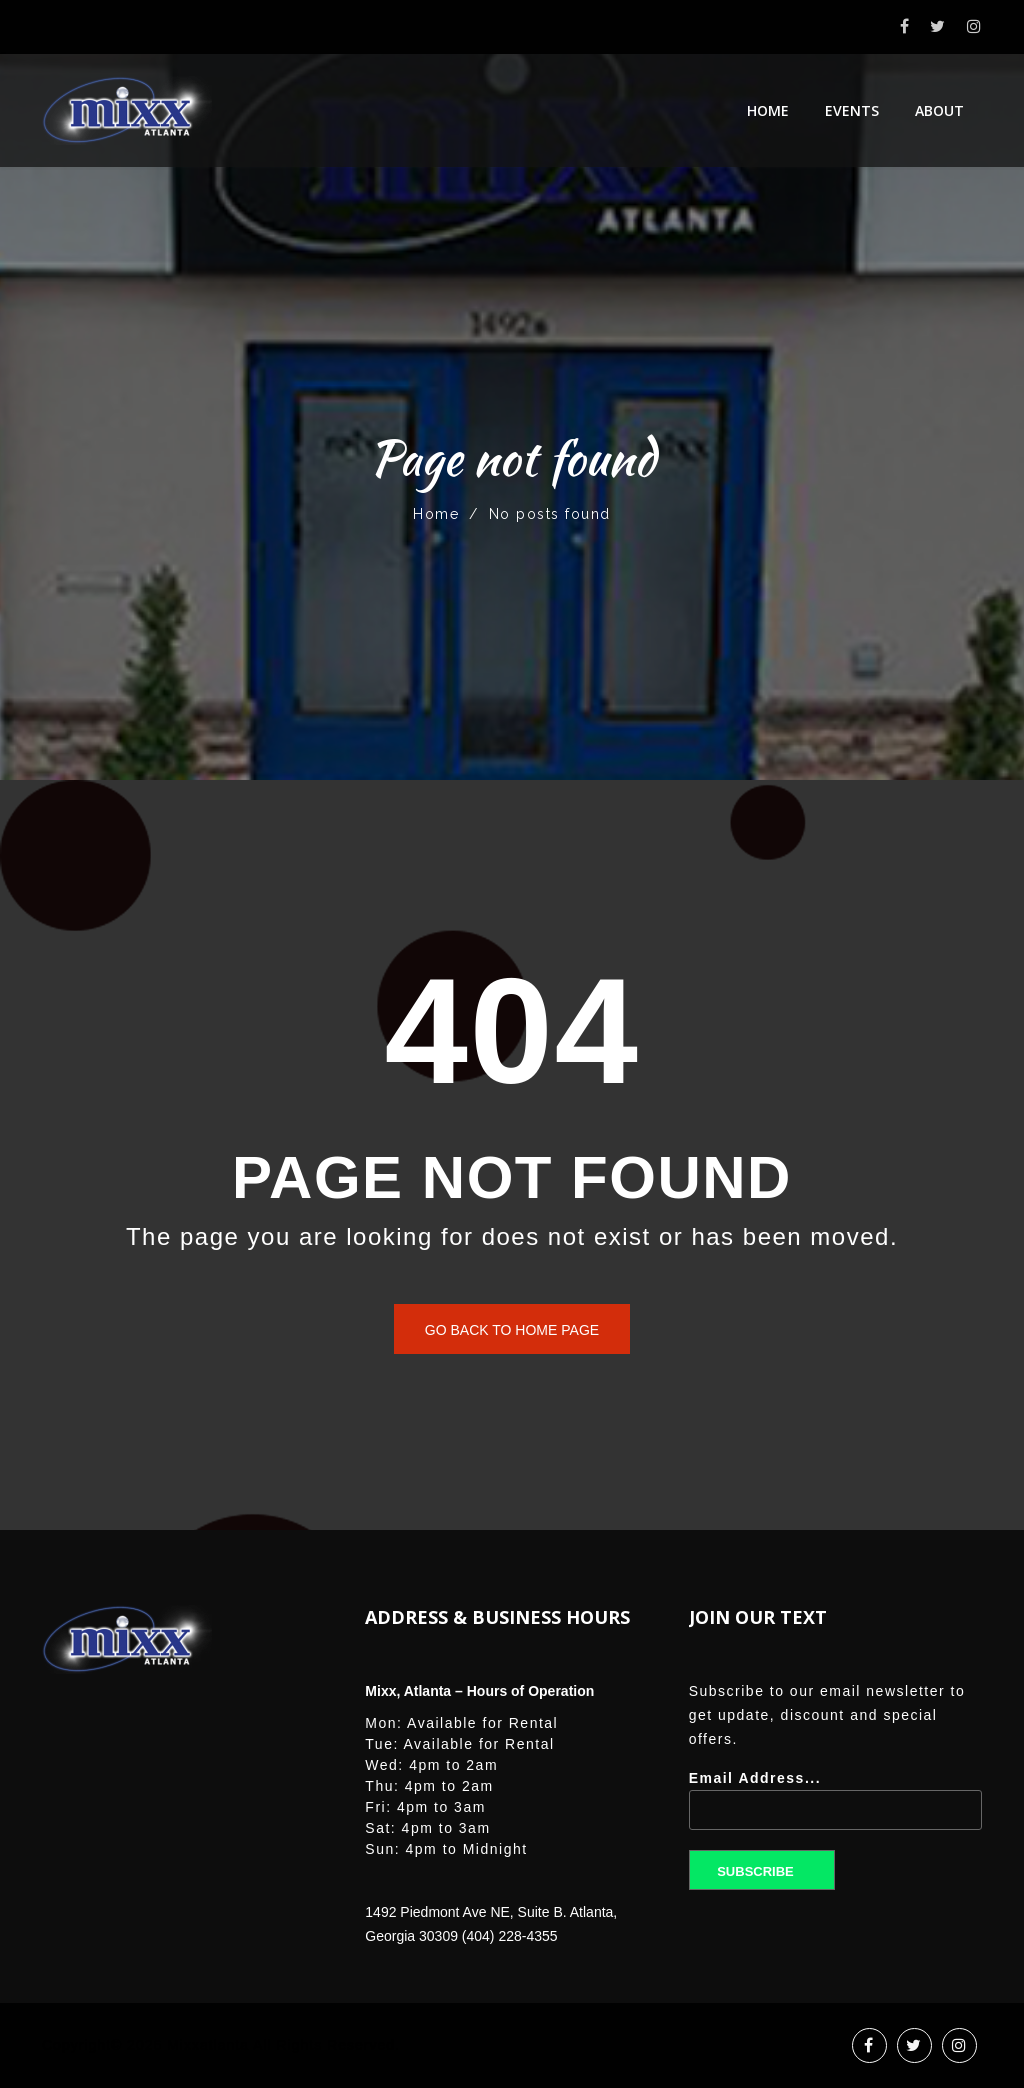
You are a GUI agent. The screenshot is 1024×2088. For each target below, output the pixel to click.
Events (852, 110)
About (939, 110)
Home (768, 110)
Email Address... (835, 1807)
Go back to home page (512, 1330)
